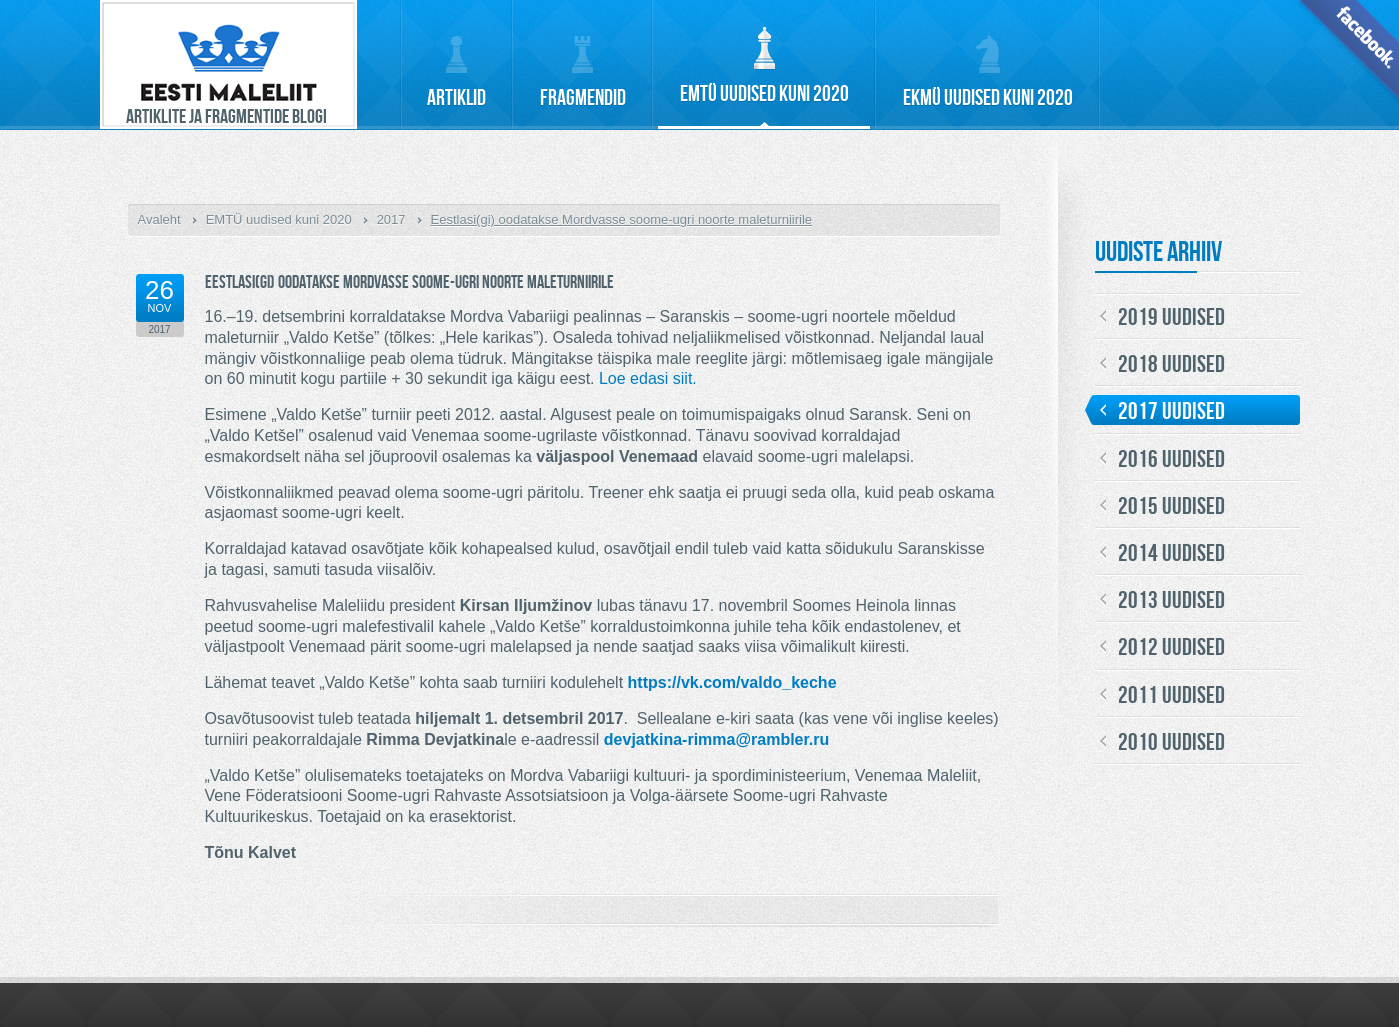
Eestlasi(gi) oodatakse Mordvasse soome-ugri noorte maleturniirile (622, 219)
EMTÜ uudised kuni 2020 (279, 219)
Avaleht (159, 219)
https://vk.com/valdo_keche (732, 682)
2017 (391, 219)
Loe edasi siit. (648, 378)
